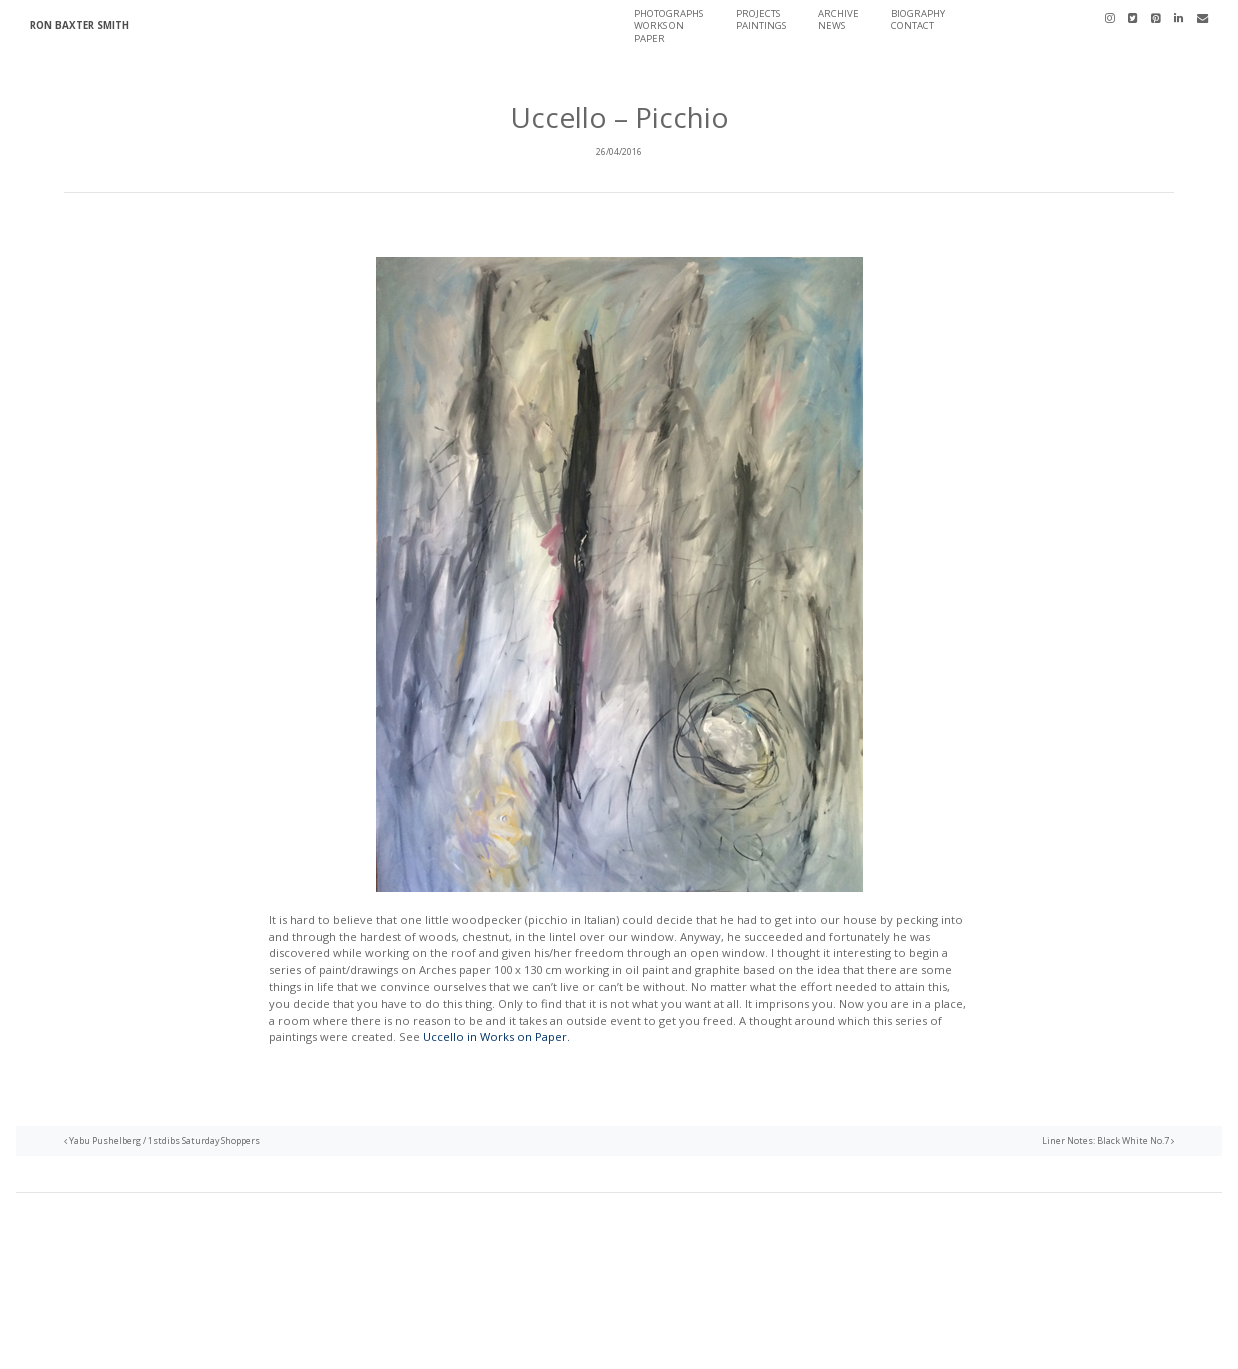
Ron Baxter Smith (79, 25)
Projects (758, 13)
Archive (838, 13)
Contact (912, 25)
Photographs (668, 13)
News (831, 25)
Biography (918, 13)
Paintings (761, 25)
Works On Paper (659, 31)
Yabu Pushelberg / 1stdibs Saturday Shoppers (162, 1140)
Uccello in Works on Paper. (496, 1036)
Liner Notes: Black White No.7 (1108, 1140)
